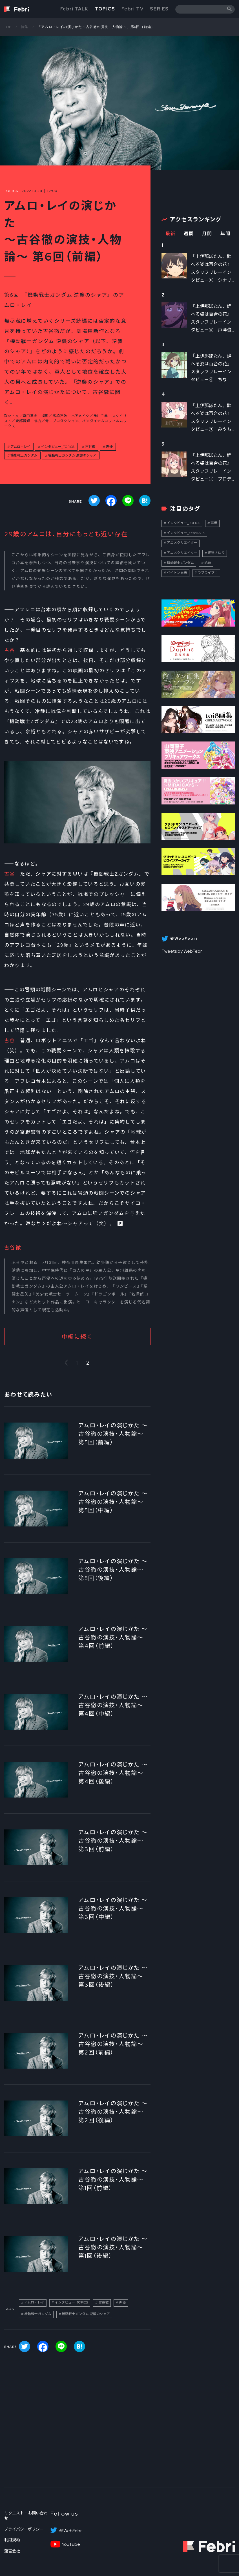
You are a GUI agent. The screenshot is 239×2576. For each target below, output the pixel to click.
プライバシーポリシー (24, 2529)
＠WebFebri (71, 2530)
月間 (207, 234)
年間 (225, 234)
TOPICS (105, 9)
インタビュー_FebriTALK (186, 533)
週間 (189, 234)
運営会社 (12, 2550)
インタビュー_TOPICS (57, 446)
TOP (8, 27)
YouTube (71, 2544)
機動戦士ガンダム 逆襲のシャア (72, 455)
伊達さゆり (216, 553)
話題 (207, 562)
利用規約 (12, 2539)
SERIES (159, 9)
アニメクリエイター (182, 542)
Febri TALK (74, 9)
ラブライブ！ (208, 572)
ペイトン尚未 (177, 572)
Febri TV (132, 9)
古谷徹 (90, 446)
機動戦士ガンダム (23, 455)
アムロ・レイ (20, 446)
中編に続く (77, 1336)
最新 (170, 234)
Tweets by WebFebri (182, 951)
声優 (109, 446)
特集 (24, 27)
